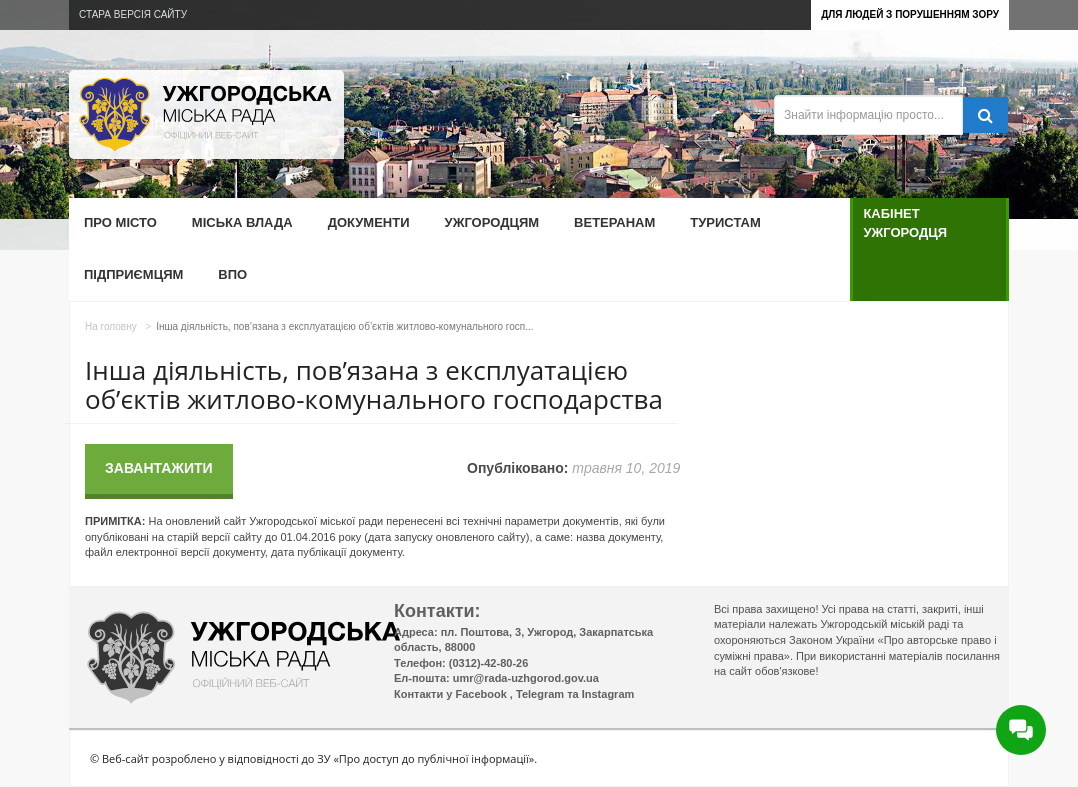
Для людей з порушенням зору (910, 14)
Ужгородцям (492, 222)
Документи (369, 222)
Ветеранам (614, 222)
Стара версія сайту (133, 14)
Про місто (120, 222)
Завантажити (159, 468)
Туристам (725, 222)
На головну (111, 326)
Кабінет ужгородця (905, 222)
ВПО (232, 274)
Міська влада (242, 222)
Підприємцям (133, 274)
